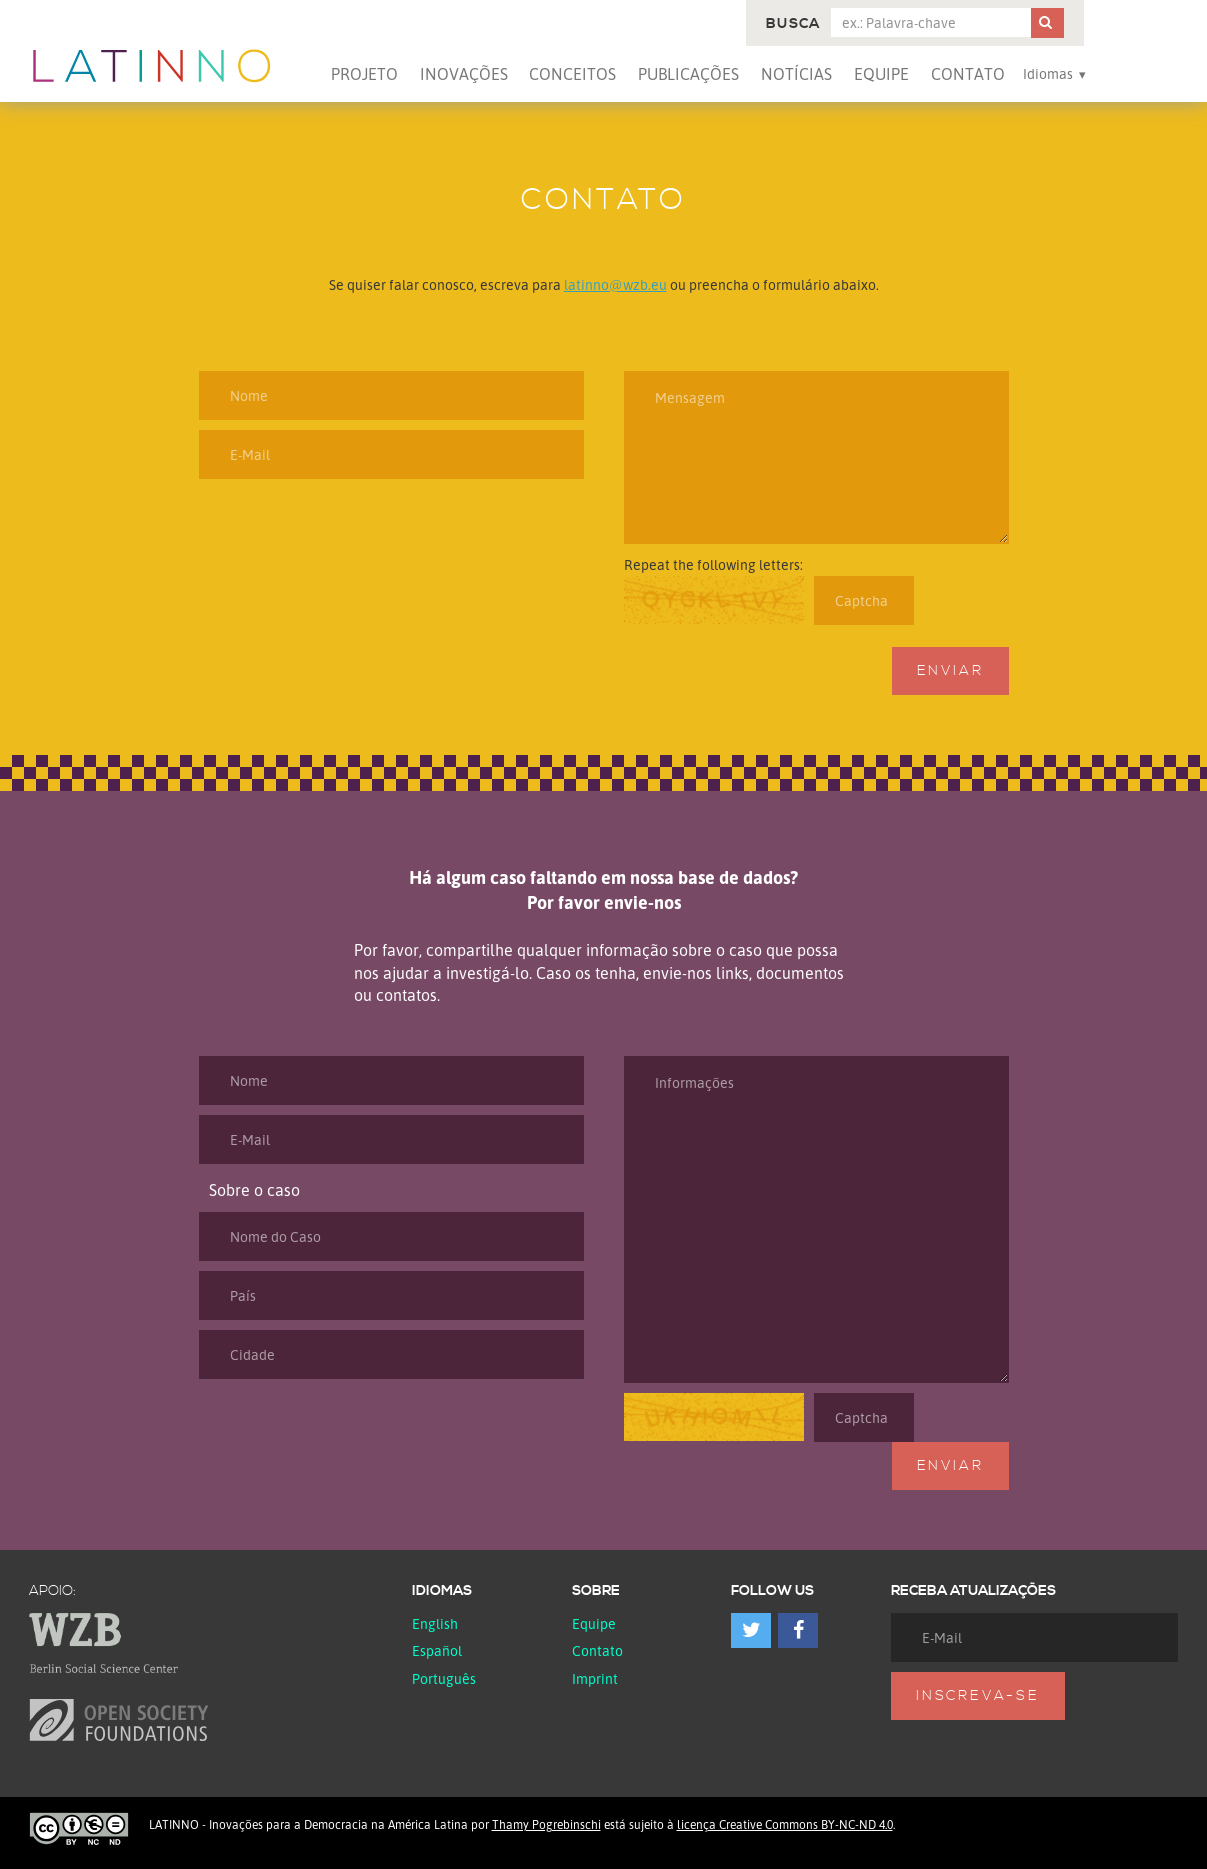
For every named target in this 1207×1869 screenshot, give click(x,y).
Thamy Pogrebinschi (546, 1824)
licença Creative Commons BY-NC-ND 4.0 (785, 1824)
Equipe (881, 74)
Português (444, 1678)
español (437, 1650)
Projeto (364, 74)
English (435, 1623)
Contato (968, 74)
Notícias (796, 74)
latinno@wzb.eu (615, 284)
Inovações (464, 74)
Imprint (595, 1678)
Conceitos (572, 74)
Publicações (688, 74)
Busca (793, 24)
